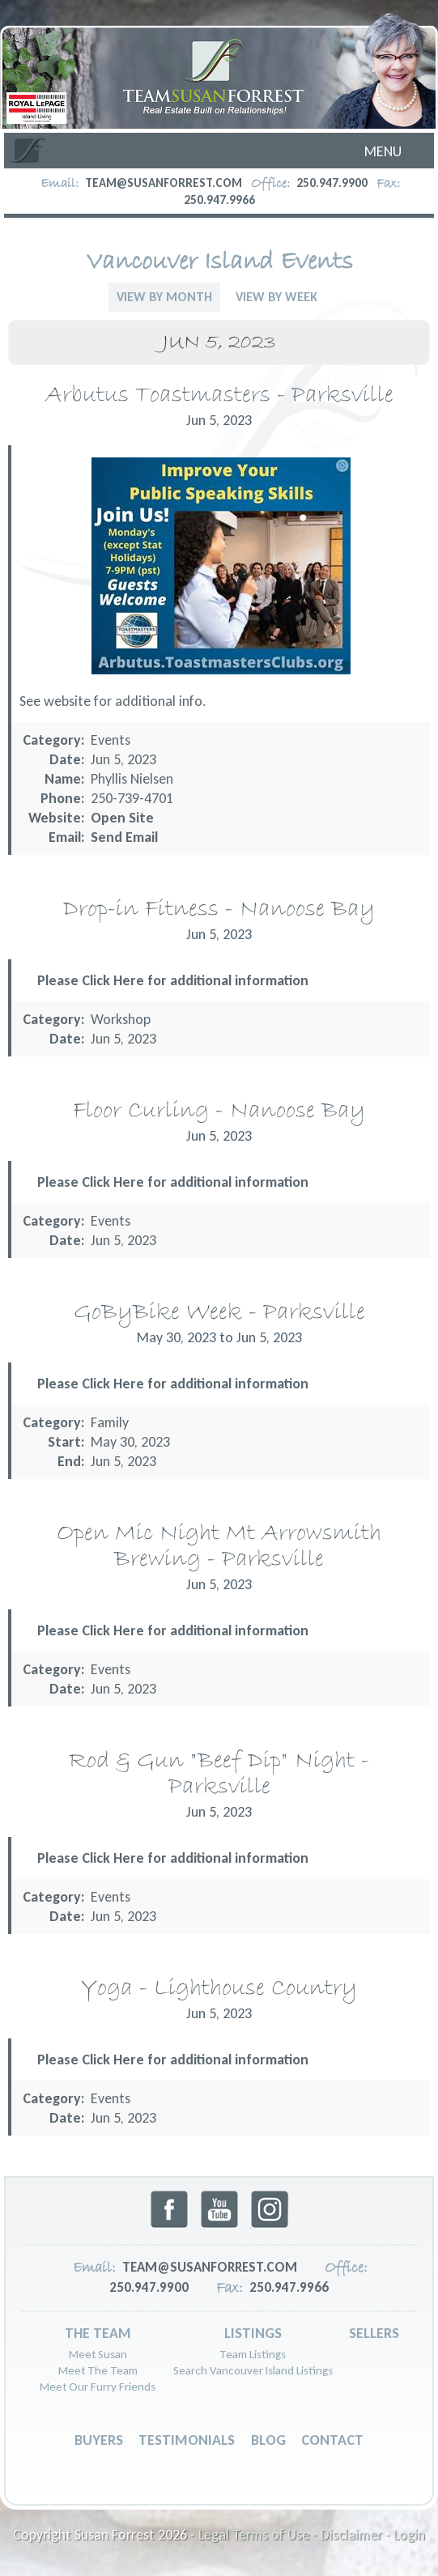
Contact (332, 2440)
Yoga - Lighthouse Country (219, 1989)
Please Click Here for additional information (172, 980)
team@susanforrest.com (163, 183)
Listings (253, 2333)
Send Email (124, 837)
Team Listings (252, 2354)
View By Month (164, 296)
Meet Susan (98, 2354)
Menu (383, 151)
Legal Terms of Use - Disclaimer (290, 2535)
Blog (268, 2440)
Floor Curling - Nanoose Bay (219, 1111)
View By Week (276, 296)
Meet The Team (98, 2370)
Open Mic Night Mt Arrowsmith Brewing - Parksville (219, 1547)
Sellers (374, 2333)
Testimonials (186, 2440)
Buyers (98, 2440)
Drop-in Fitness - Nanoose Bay (219, 910)
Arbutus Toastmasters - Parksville (219, 395)
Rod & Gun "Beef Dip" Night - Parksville (219, 1774)
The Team (98, 2333)
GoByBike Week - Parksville (219, 1313)
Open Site (122, 818)
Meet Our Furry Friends (97, 2386)
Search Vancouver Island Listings (253, 2370)
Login (409, 2535)
